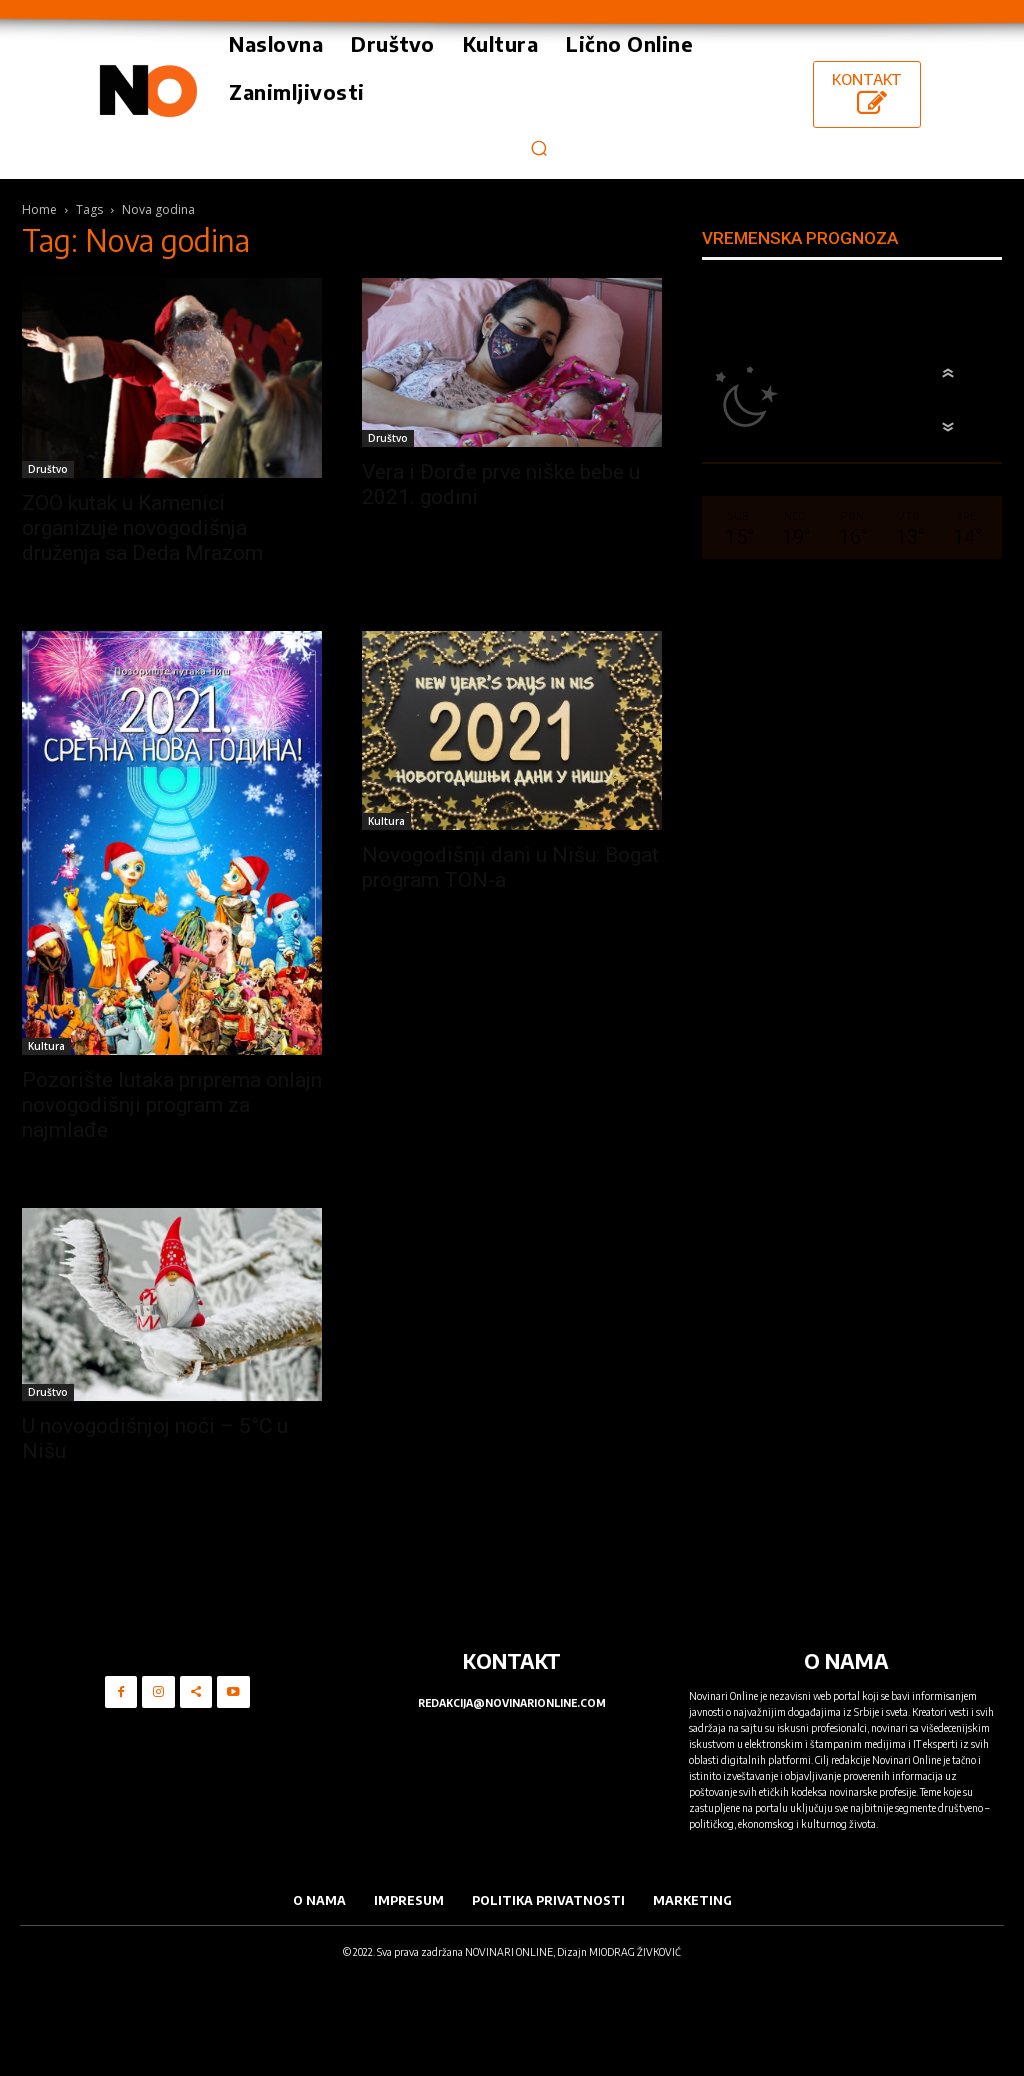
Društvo (48, 469)
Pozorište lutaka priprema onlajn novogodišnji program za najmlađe (172, 1105)
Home (39, 209)
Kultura (46, 1046)
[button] (538, 147)
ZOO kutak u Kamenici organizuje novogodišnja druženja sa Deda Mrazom (142, 528)
